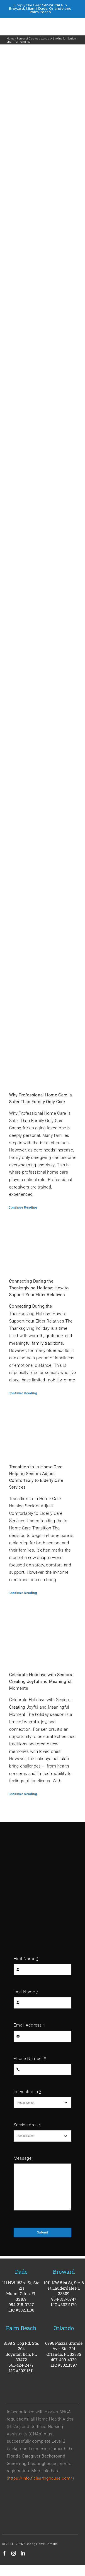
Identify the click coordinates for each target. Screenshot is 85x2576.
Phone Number (30, 2058)
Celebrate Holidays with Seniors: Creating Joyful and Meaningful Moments (41, 1681)
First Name (26, 1958)
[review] (42, 2394)
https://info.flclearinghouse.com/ (40, 2478)
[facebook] (4, 2553)
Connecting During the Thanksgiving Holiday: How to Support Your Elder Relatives (39, 1288)
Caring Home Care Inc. (42, 2544)
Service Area (27, 2124)
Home (10, 38)
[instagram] (13, 2553)
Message (23, 2158)
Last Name (26, 1992)
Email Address (29, 2025)
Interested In (27, 2091)
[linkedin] (23, 2553)
